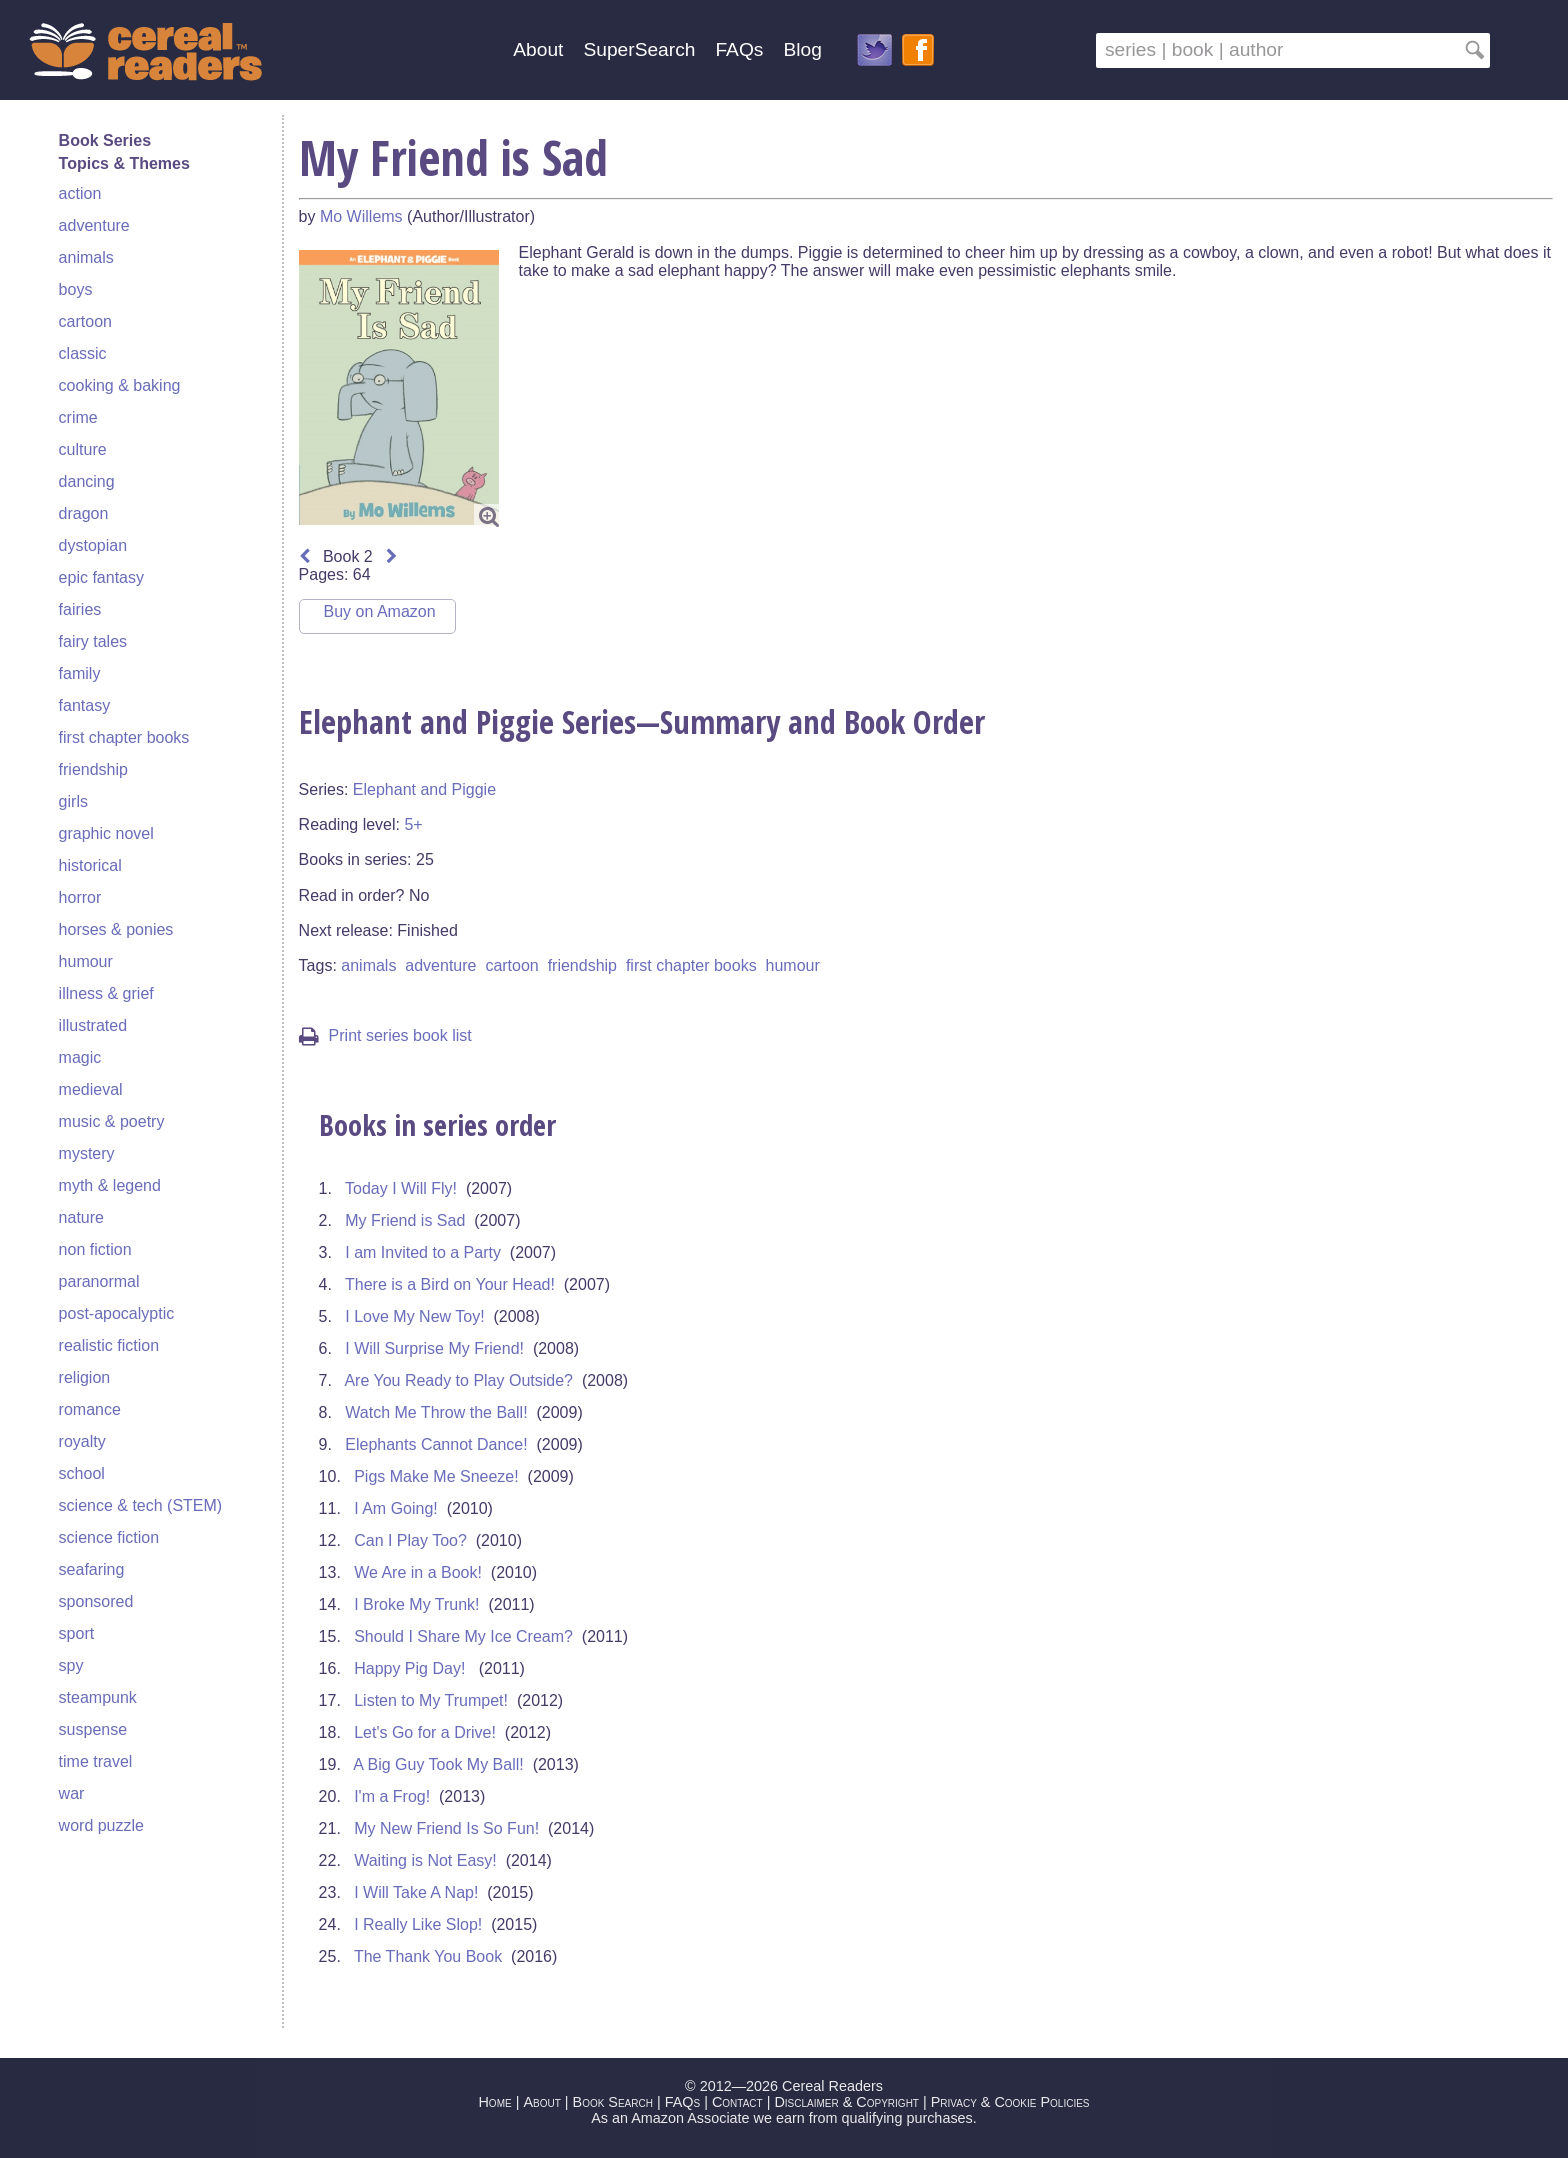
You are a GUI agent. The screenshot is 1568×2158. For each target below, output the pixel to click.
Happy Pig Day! (412, 1668)
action (80, 193)
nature (81, 1217)
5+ (413, 824)
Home (494, 2102)
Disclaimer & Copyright (846, 2102)
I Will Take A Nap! (416, 1892)
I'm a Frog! (392, 1796)
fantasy (85, 705)
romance (90, 1409)
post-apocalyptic (117, 1313)
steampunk (98, 1697)
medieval (91, 1089)
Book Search (613, 2102)
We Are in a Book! (418, 1572)
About (538, 49)
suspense (93, 1729)
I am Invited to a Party (423, 1252)
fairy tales (93, 641)
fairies (80, 609)
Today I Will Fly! (401, 1188)
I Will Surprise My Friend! (434, 1348)
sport (77, 1633)
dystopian (93, 545)
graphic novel (106, 833)
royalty (82, 1441)
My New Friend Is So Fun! (446, 1828)
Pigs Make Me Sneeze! (436, 1476)
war (72, 1793)
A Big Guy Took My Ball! (438, 1764)
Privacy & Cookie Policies (1010, 2102)
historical (90, 865)
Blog (802, 49)
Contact (737, 2102)
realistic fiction (109, 1345)
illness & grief (106, 993)
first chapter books (124, 737)
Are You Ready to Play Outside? (458, 1380)
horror (80, 897)
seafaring (92, 1569)
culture (83, 449)
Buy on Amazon (380, 611)
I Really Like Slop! (418, 1924)
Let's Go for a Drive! (425, 1732)
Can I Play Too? (410, 1540)
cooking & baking (120, 385)
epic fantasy (101, 577)
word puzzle (101, 1825)
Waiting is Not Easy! (425, 1860)
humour (86, 961)
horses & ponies (116, 929)
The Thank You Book (428, 1956)
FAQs (739, 49)
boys (76, 289)
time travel (96, 1761)
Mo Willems (361, 216)
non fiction (95, 1249)
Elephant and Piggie (424, 789)
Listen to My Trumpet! (431, 1700)
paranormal (99, 1281)
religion (85, 1377)
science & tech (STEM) (141, 1505)
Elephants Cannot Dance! (436, 1444)
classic (83, 353)
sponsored (96, 1601)
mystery (87, 1153)
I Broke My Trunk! (416, 1604)
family (80, 673)
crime (78, 417)
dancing (87, 481)
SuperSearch (639, 49)
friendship (93, 769)
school (82, 1473)
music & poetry (112, 1121)
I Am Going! (396, 1508)
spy (71, 1665)
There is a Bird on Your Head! (450, 1284)
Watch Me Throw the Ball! (436, 1412)
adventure (94, 225)
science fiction (109, 1537)
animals (86, 257)
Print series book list (385, 1035)
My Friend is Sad (405, 1220)
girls (73, 801)
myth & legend (110, 1185)
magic (80, 1057)
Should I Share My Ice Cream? (463, 1636)
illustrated (93, 1025)
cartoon (85, 321)
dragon (84, 513)
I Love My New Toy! (414, 1316)
